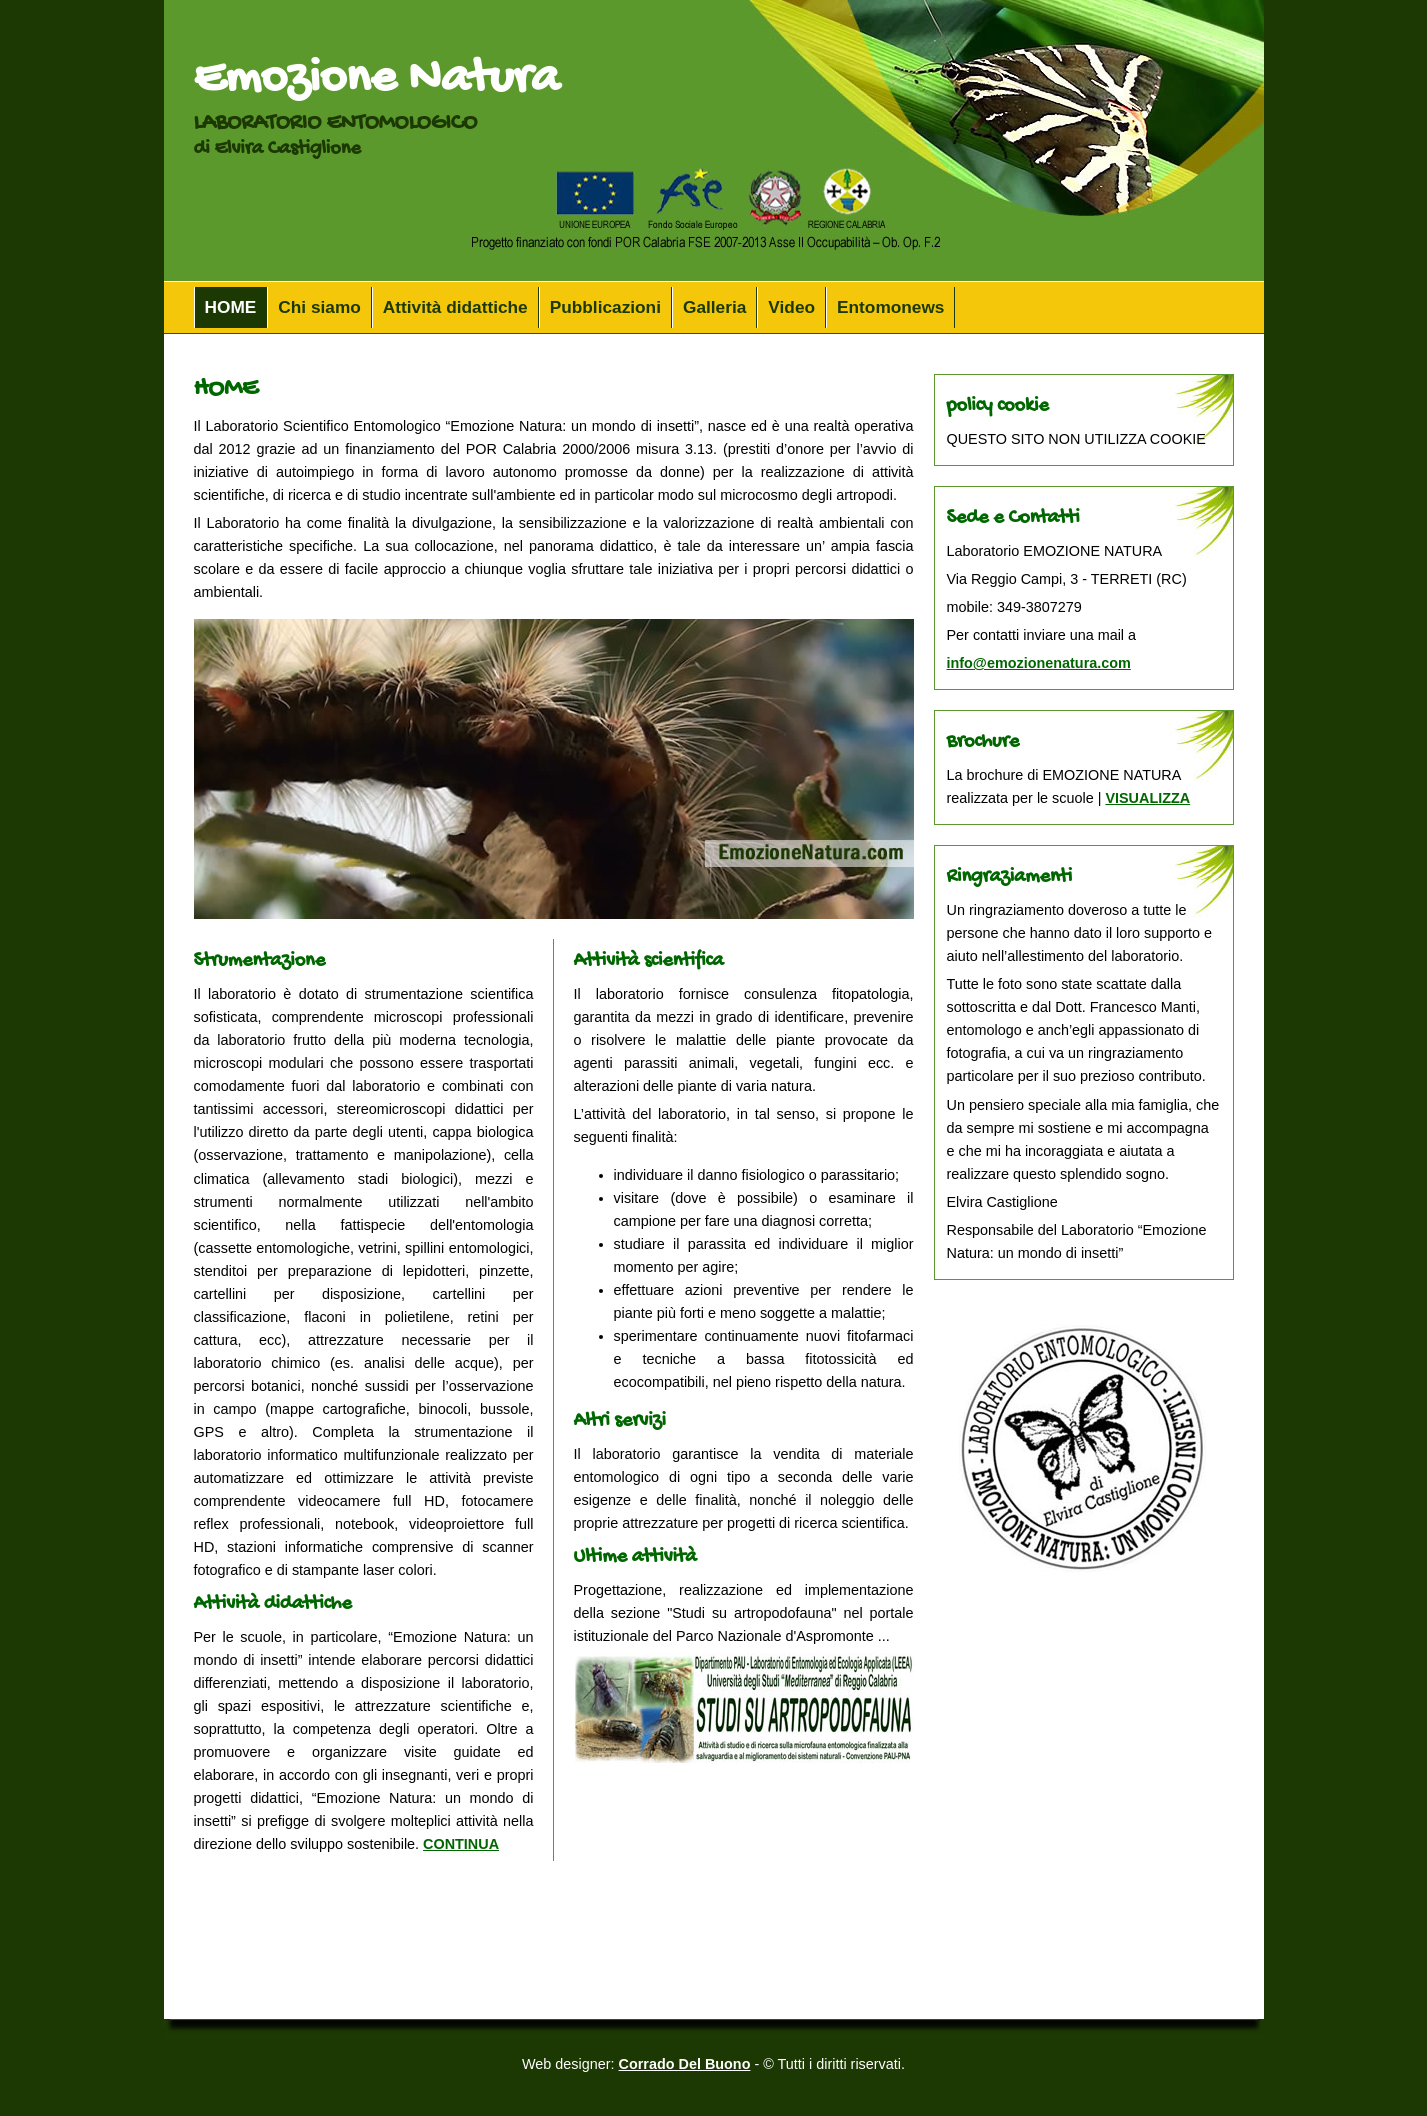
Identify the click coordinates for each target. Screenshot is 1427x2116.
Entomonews (890, 307)
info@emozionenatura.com (1039, 663)
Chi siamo (319, 307)
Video (791, 307)
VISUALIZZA (1147, 798)
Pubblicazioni (605, 307)
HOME (231, 307)
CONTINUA (461, 1844)
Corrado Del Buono (685, 2064)
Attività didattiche (455, 307)
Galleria (714, 307)
